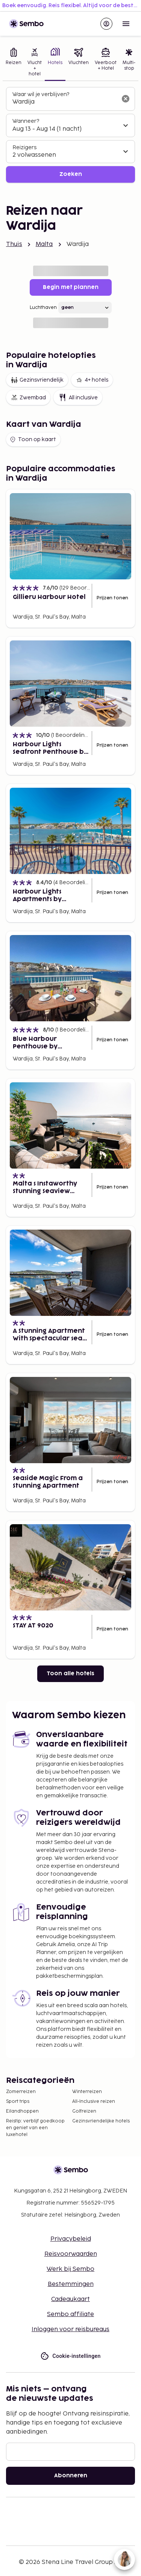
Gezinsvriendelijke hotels (101, 2121)
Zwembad (28, 397)
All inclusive (78, 397)
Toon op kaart (32, 439)
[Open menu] (126, 24)
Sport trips (17, 2101)
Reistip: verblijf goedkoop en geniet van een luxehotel (35, 2127)
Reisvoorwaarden (70, 2254)
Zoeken (70, 174)
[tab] (13, 63)
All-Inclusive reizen (93, 2101)
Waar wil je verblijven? (40, 94)
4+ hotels (92, 380)
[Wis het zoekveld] (125, 98)
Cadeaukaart (70, 2299)
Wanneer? (25, 121)
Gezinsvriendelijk (37, 380)
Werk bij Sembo (70, 2269)
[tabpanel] (70, 135)
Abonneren (70, 2475)
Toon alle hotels (70, 1673)
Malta (44, 244)
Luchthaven (43, 307)
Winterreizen (87, 2092)
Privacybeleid (70, 2239)
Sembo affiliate (70, 2314)
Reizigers (24, 147)
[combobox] (64, 102)
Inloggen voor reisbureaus (70, 2329)
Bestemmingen (71, 2284)
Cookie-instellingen (70, 2356)
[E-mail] (70, 2452)
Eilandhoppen (22, 2111)
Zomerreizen (21, 2092)
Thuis (14, 244)
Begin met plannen (71, 287)
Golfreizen (84, 2111)
